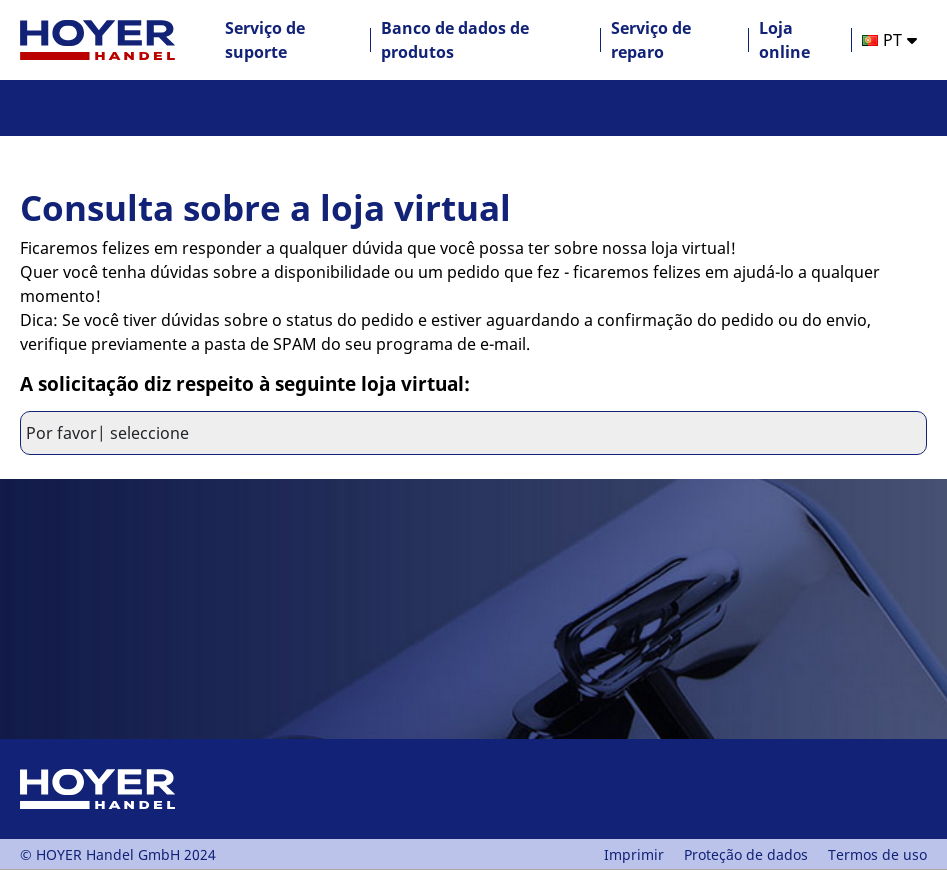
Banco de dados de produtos (455, 40)
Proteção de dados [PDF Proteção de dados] (746, 854)
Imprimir (634, 854)
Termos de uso (877, 854)
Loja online (784, 40)
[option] (889, 40)
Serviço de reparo (651, 40)
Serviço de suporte (265, 40)
